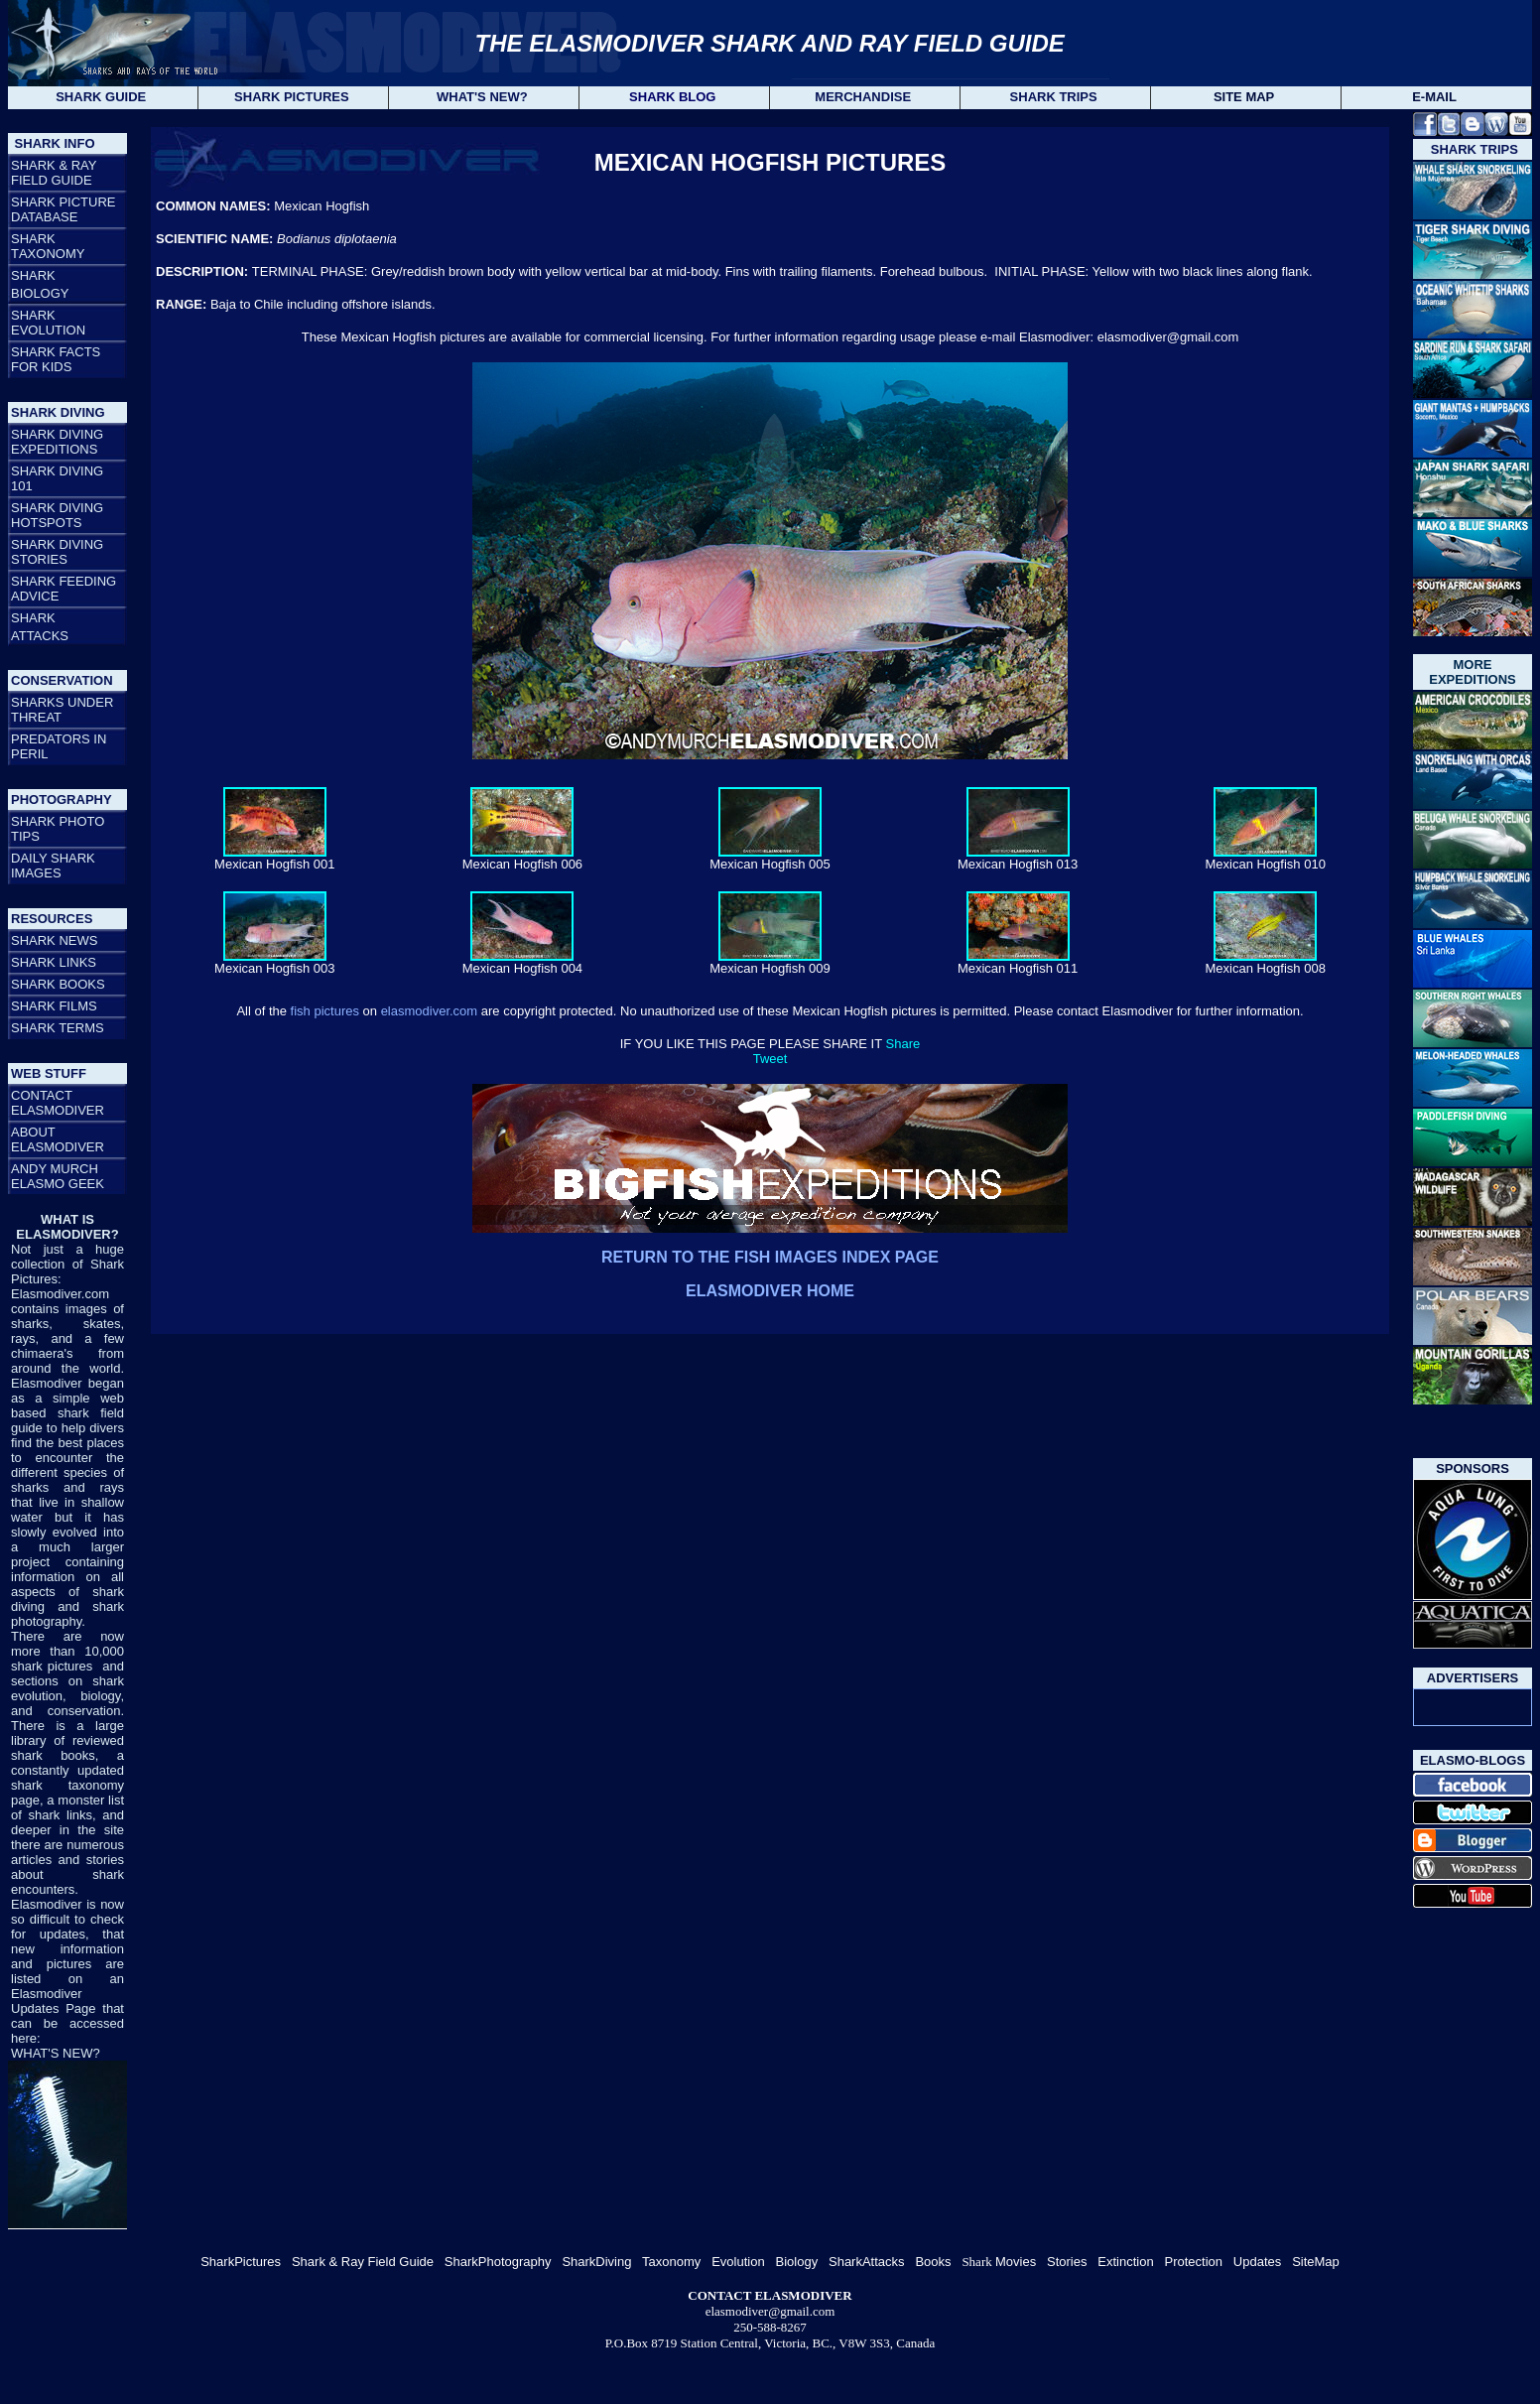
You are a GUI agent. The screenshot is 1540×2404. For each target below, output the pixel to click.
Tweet (770, 1058)
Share (903, 1043)
